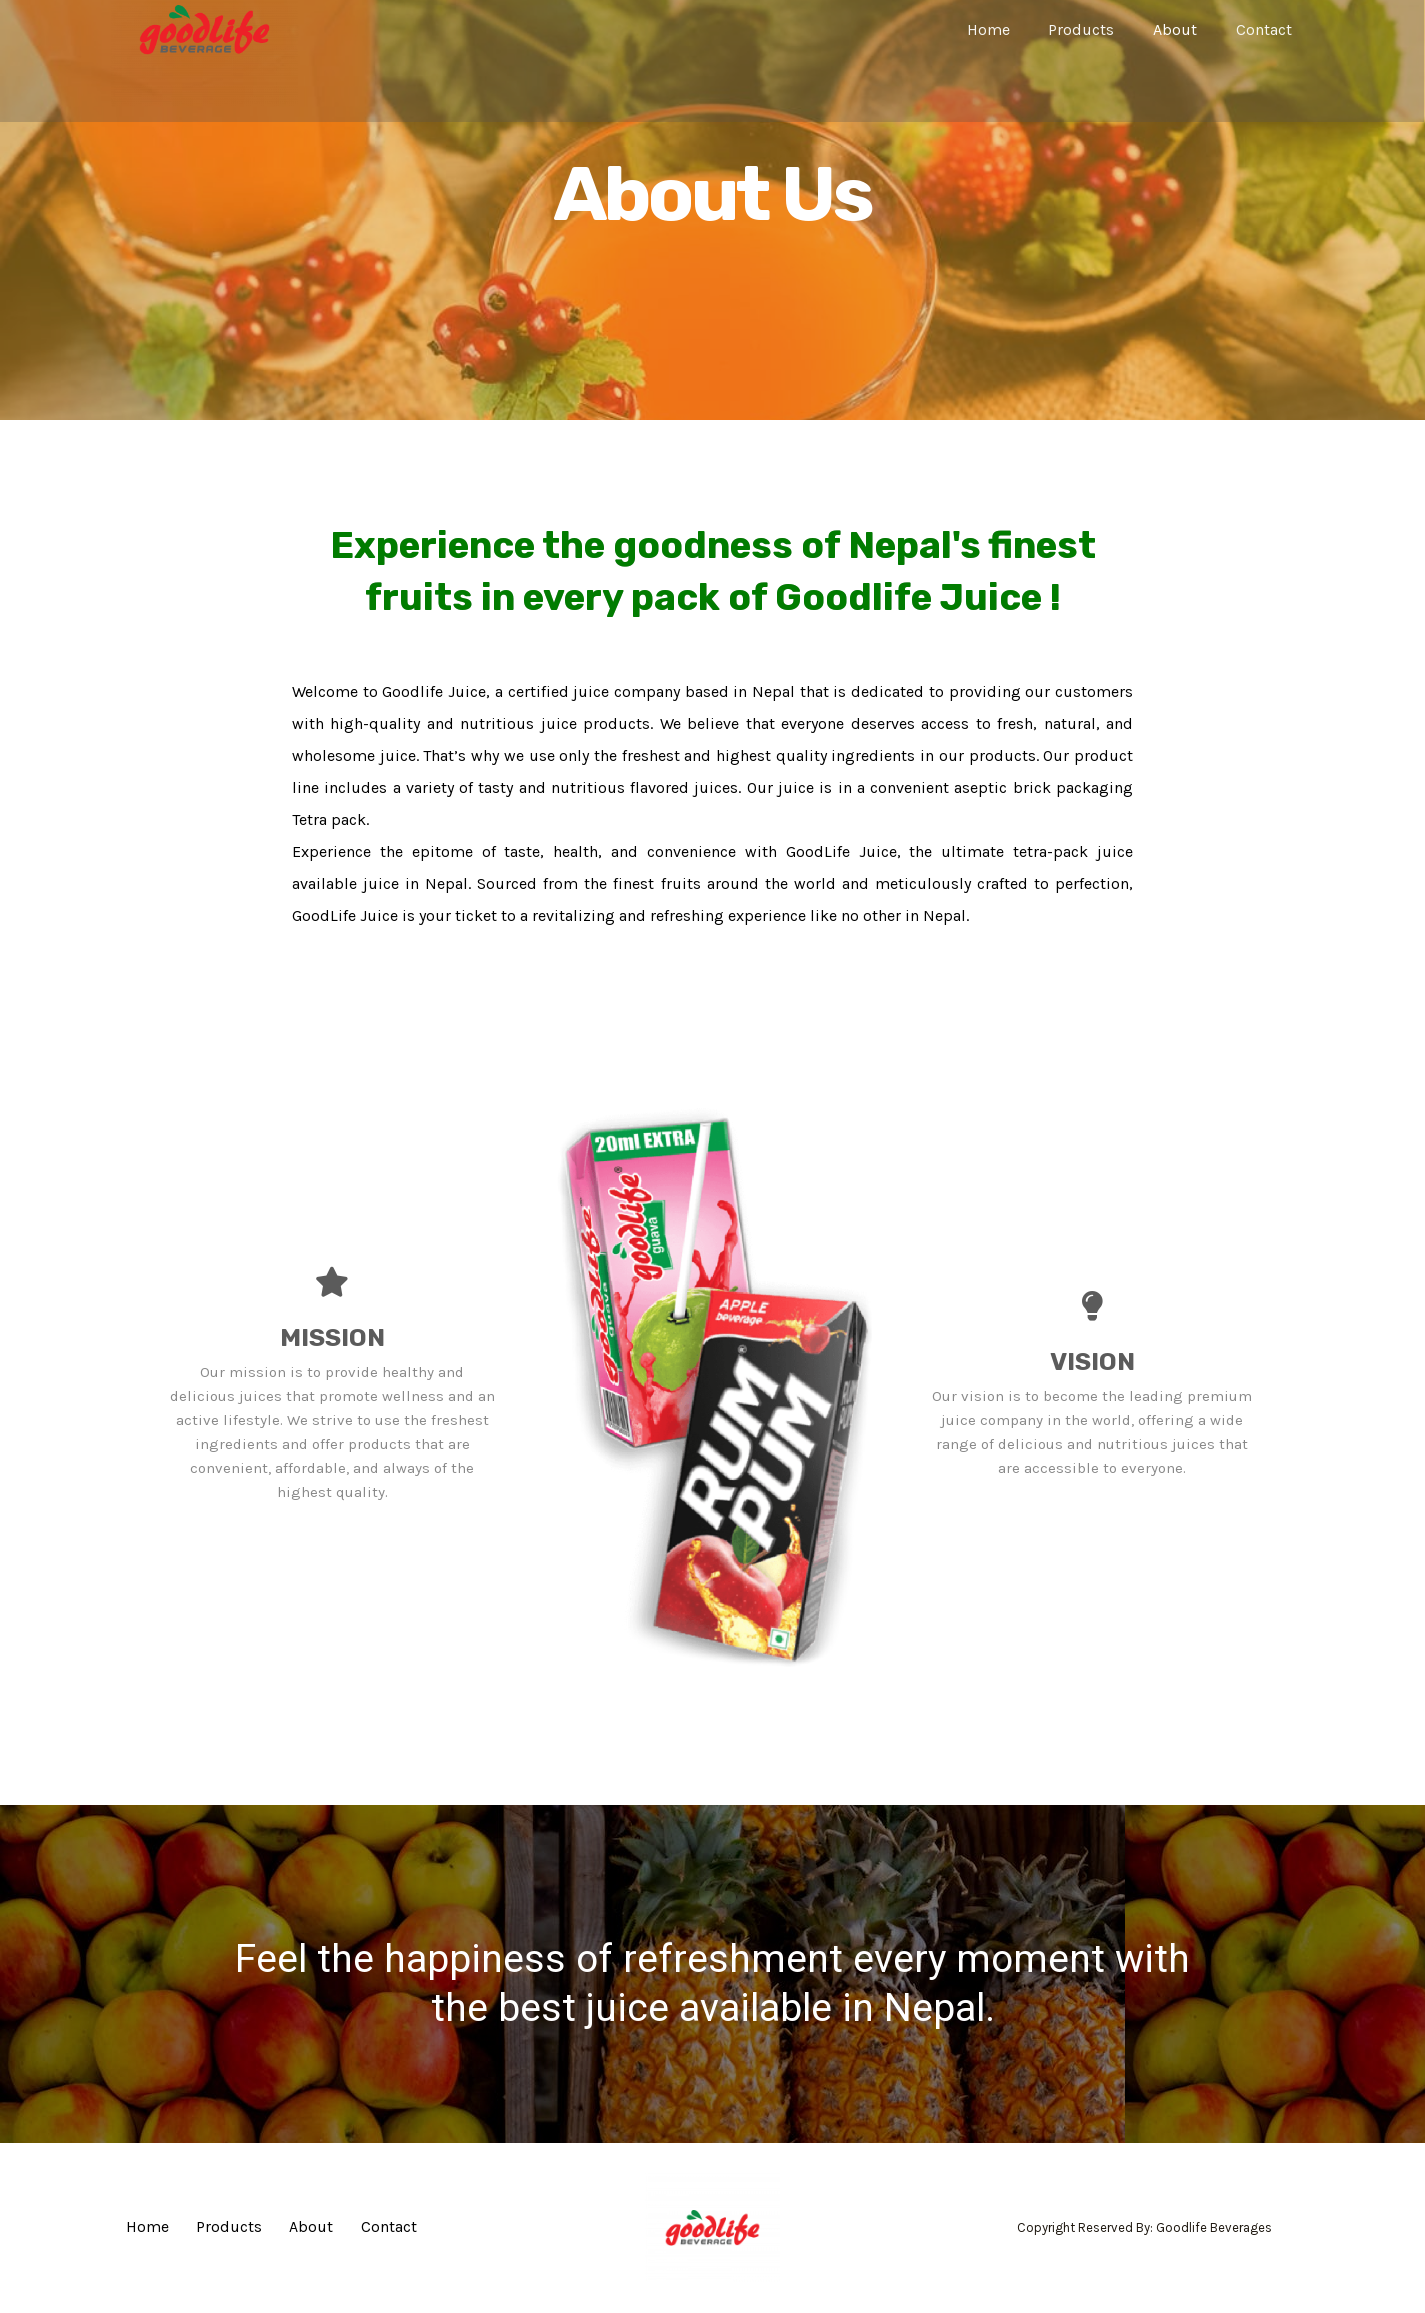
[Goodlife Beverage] (204, 28)
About (1185, 29)
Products (1098, 29)
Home (1011, 29)
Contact (1267, 29)
